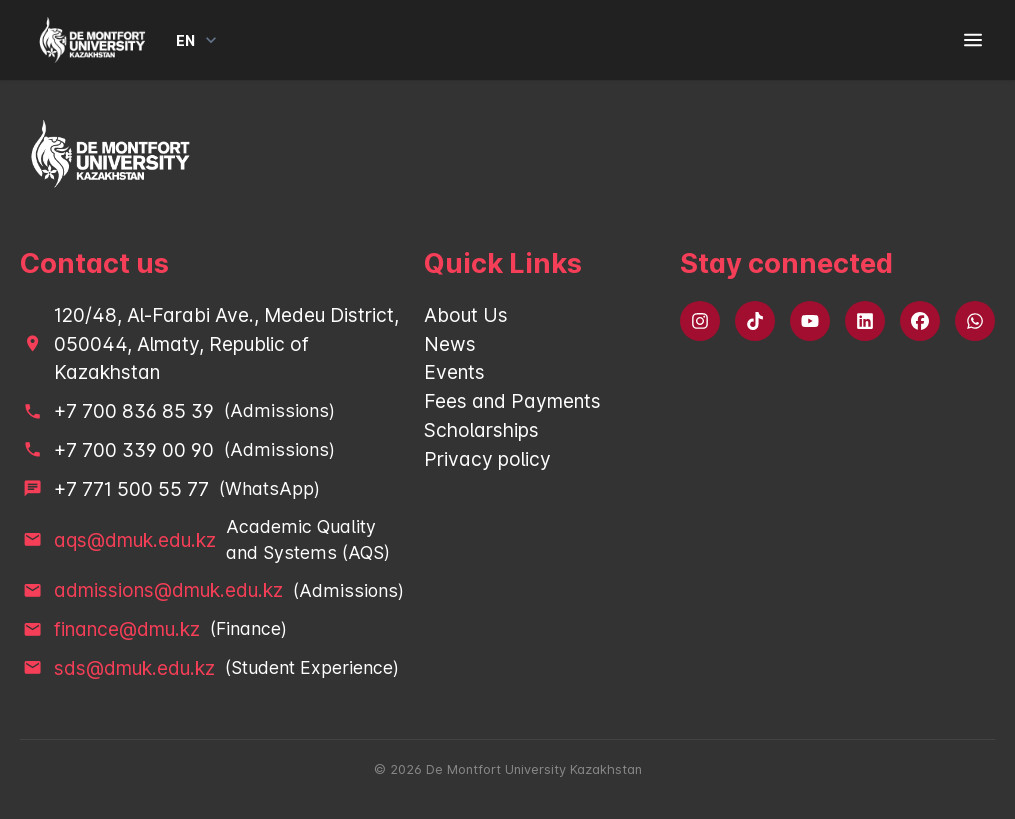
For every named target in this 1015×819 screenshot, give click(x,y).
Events (454, 372)
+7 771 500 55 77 (131, 489)
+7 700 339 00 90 (134, 450)
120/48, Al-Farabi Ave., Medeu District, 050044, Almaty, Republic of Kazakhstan (226, 344)
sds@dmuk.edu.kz (134, 668)
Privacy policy (487, 459)
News (450, 344)
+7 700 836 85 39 (134, 411)
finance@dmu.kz (127, 629)
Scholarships (481, 430)
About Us (466, 315)
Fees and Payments (512, 401)
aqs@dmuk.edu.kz (135, 540)
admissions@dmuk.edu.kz (168, 590)
